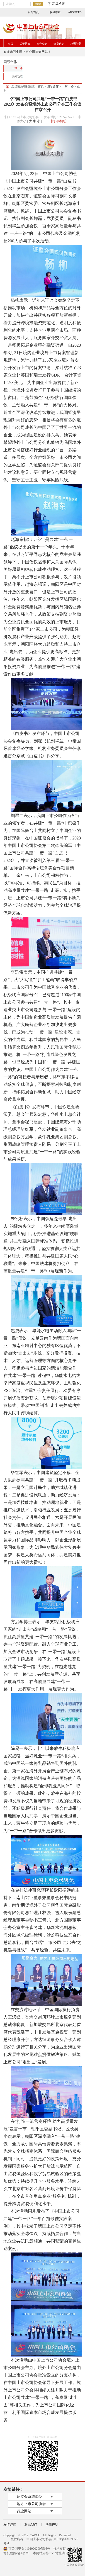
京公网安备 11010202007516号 (26, 2548)
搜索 (38, 4)
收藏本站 (55, 12)
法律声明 (52, 2524)
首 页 (10, 43)
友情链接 (9, 2524)
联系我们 (30, 2524)
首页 (41, 86)
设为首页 (33, 12)
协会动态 (41, 43)
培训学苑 (75, 43)
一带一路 (68, 86)
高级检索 (56, 3)
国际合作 (53, 86)
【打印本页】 (58, 121)
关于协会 (24, 43)
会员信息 (58, 43)
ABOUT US (75, 12)
